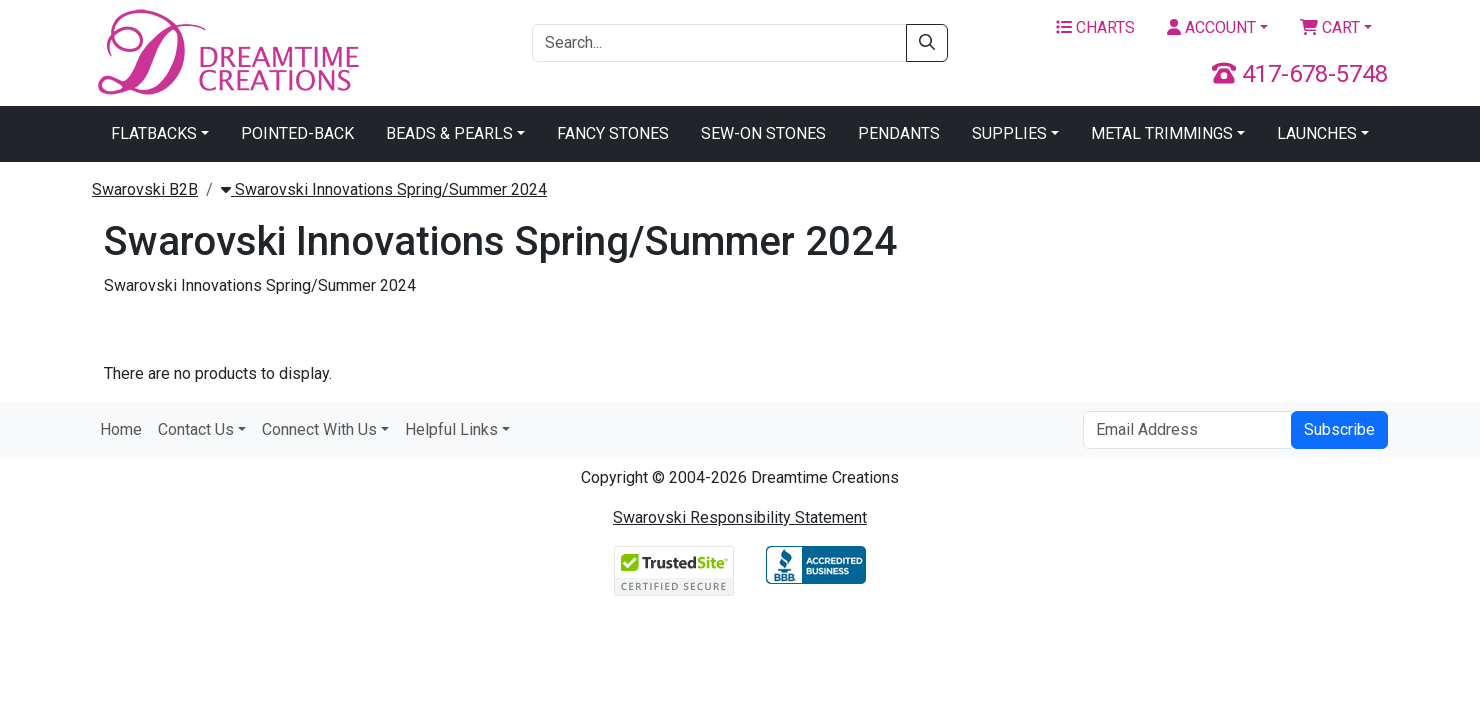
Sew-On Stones (763, 133)
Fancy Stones (613, 133)
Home (121, 429)
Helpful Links (451, 429)
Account (1211, 27)
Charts (1095, 27)
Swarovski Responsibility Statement (740, 517)
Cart (1330, 27)
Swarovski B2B (145, 189)
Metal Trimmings (1162, 133)
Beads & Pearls (449, 133)
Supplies (1009, 133)
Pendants (899, 133)
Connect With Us (319, 429)
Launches (1317, 133)
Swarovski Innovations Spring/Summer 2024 (384, 189)
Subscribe (1339, 429)
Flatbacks (154, 133)
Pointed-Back (297, 133)
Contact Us (196, 429)
